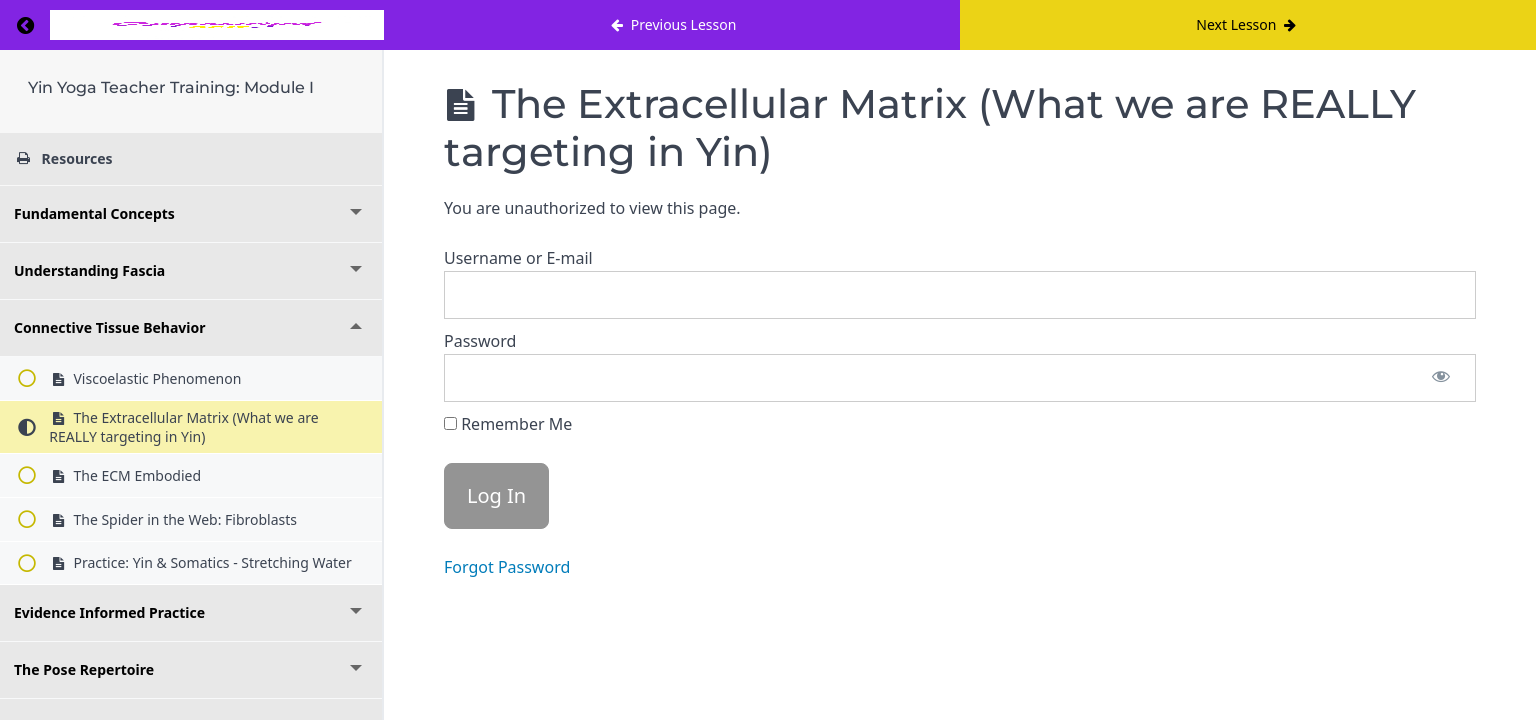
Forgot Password (507, 567)
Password (480, 341)
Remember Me (508, 424)
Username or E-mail (518, 258)
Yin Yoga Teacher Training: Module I (171, 87)
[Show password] (1441, 378)
